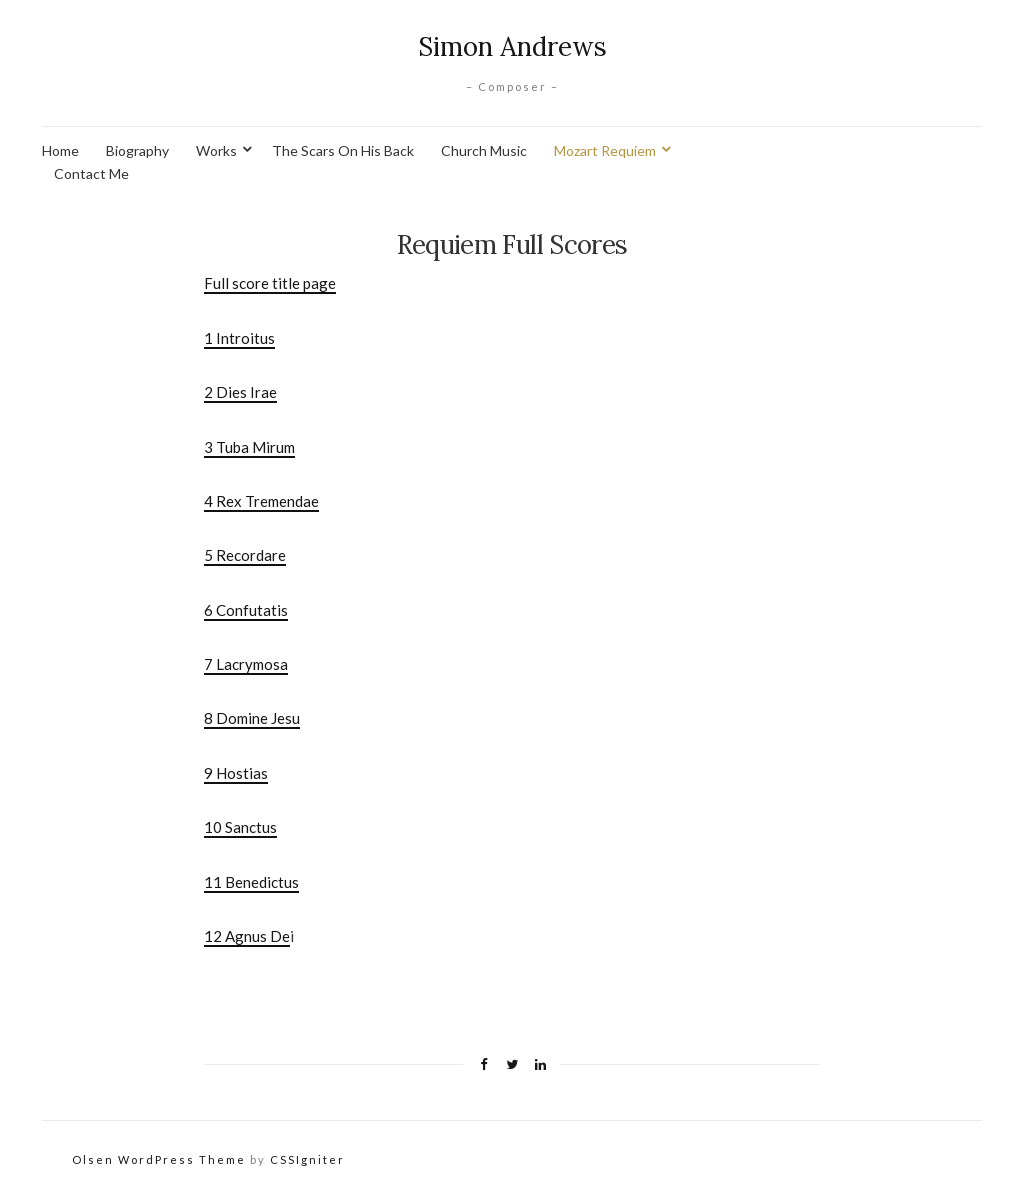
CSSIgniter (307, 1159)
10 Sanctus (240, 827)
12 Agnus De (247, 936)
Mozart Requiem (605, 150)
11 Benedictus (251, 882)
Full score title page (270, 283)
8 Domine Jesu (252, 718)
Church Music (484, 150)
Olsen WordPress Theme (159, 1159)
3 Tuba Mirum (249, 447)
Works (216, 150)
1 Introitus (239, 338)
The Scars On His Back (343, 150)
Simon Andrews (512, 46)
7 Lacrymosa (246, 664)
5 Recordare (245, 555)
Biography (137, 150)
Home (60, 150)
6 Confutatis (246, 610)
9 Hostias (236, 773)
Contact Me (91, 173)
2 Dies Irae (240, 392)
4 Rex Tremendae (261, 501)
